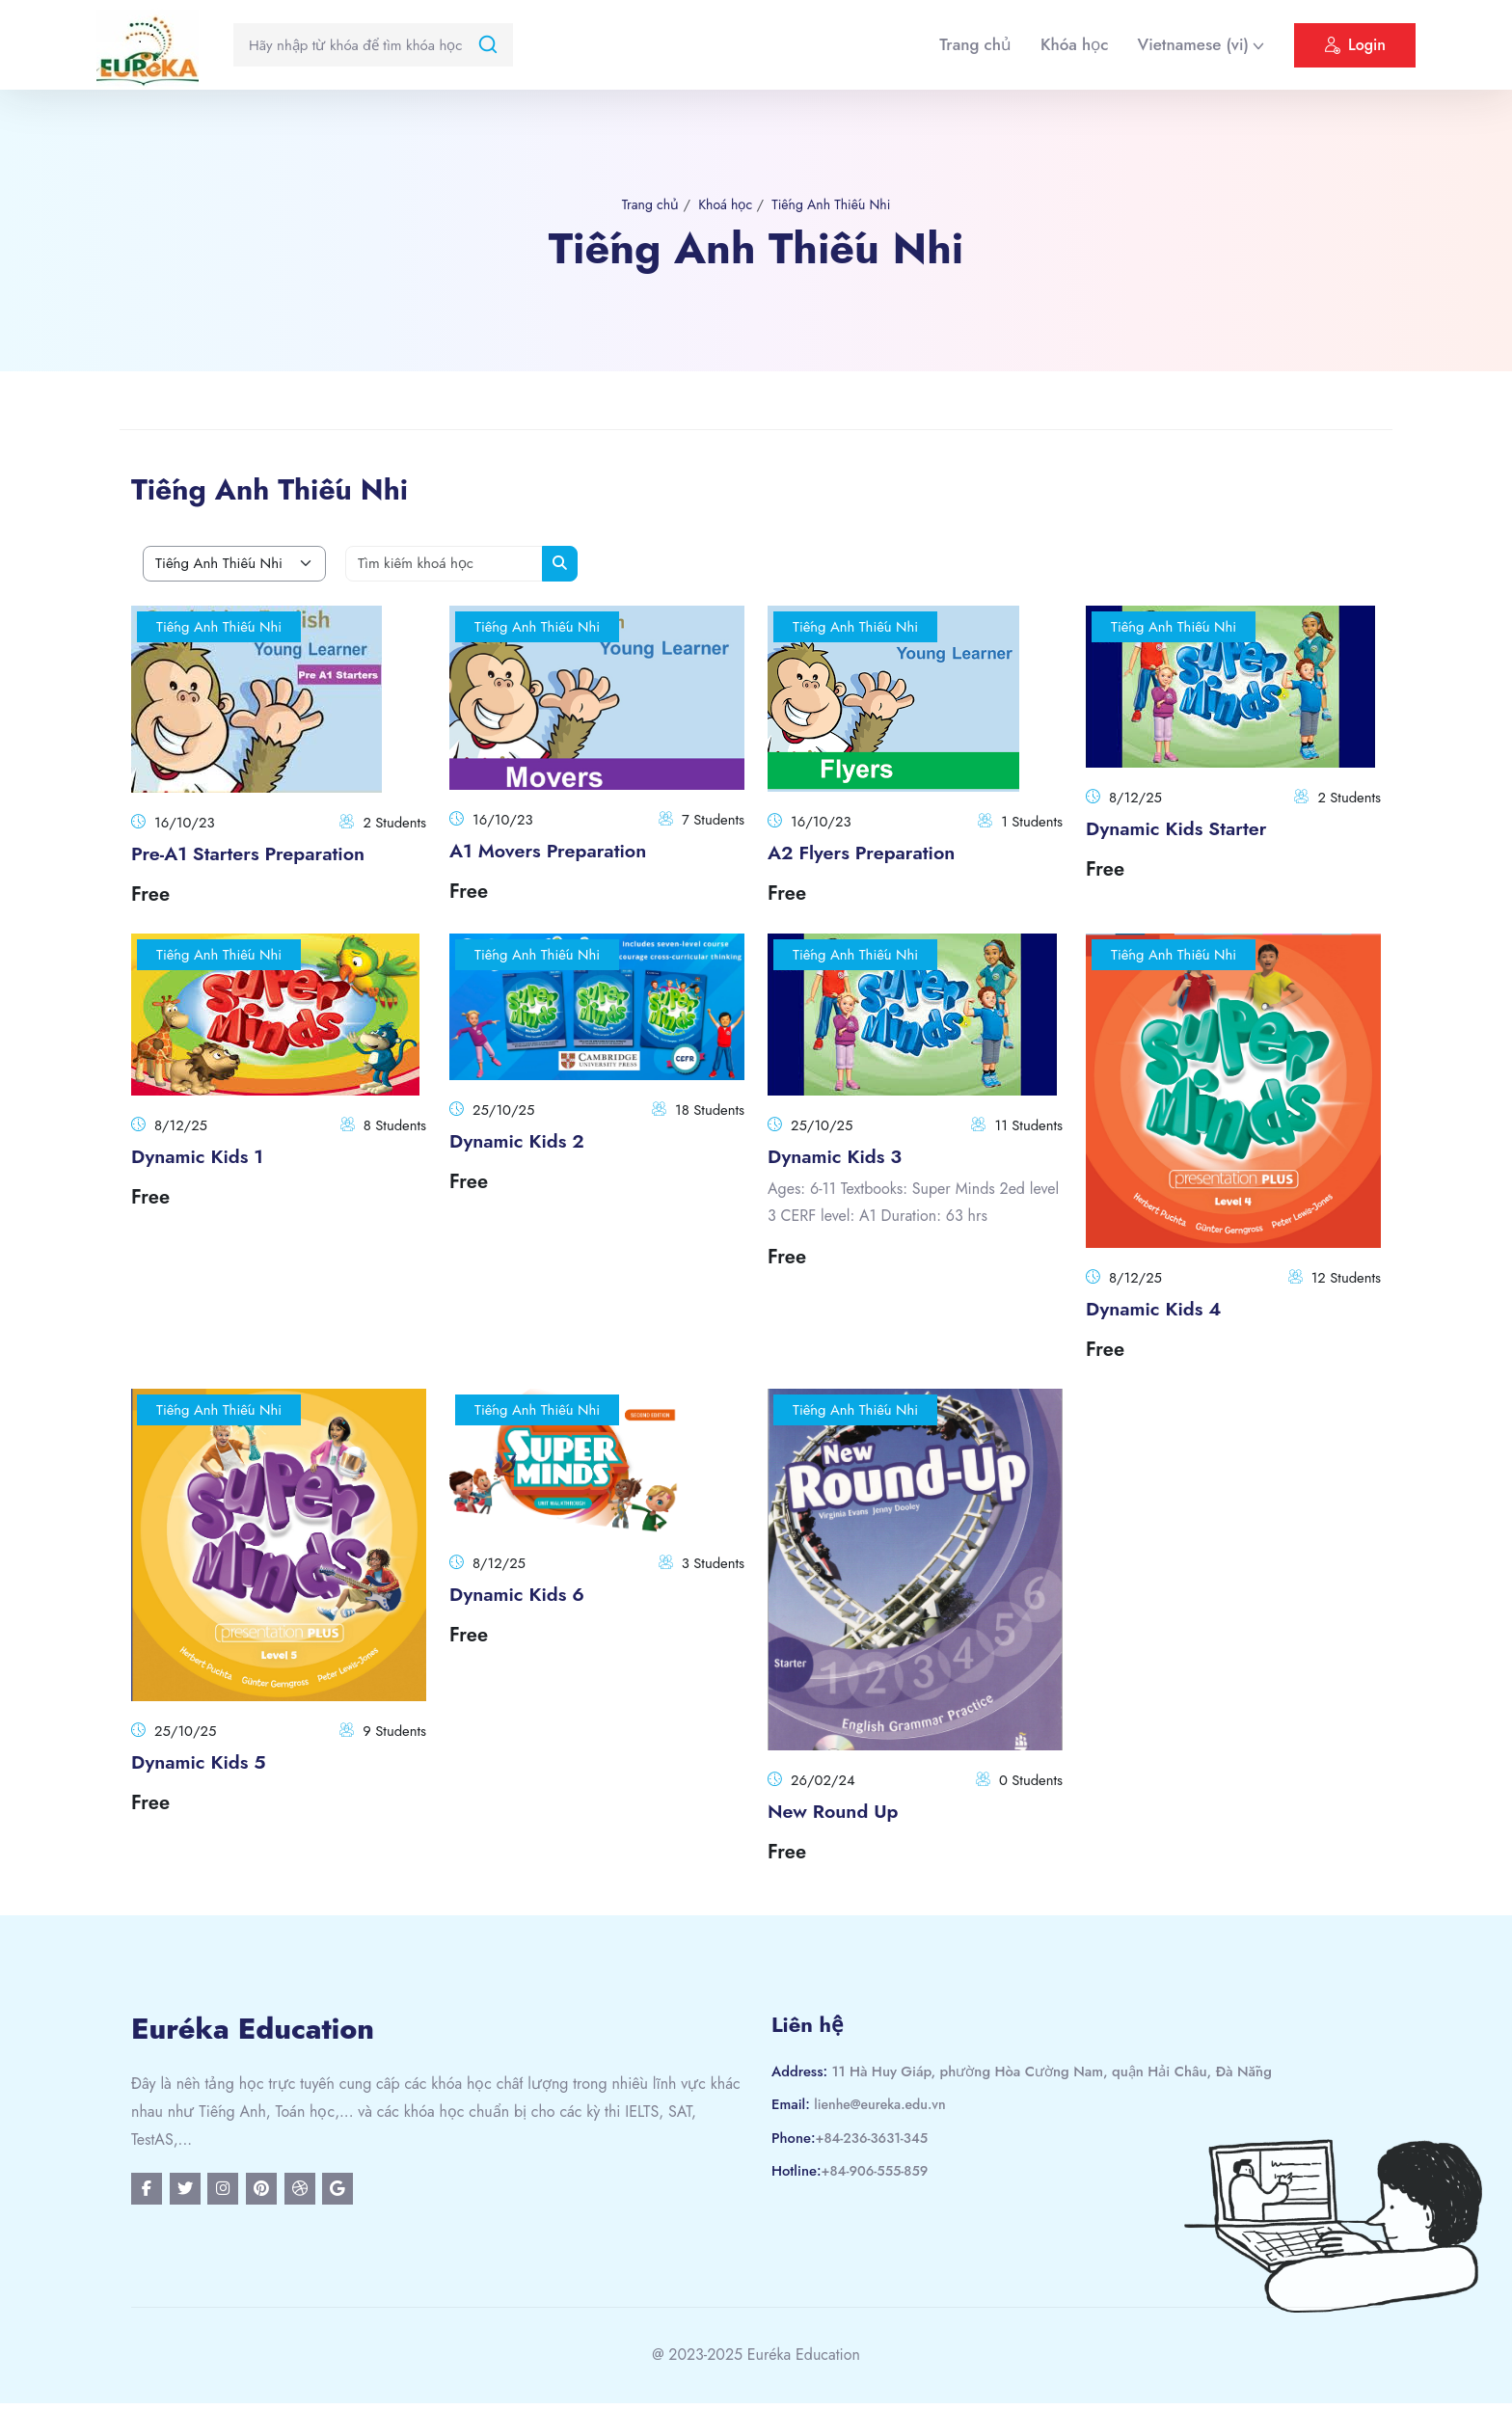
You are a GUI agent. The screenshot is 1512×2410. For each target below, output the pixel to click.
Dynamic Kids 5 (206, 1762)
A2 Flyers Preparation (872, 852)
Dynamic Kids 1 (205, 1156)
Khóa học (1074, 44)
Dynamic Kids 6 (524, 1594)
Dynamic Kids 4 (1161, 1308)
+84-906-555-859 (879, 2172)
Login (1355, 48)
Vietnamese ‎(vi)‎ (1193, 44)
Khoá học (722, 204)
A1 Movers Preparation (559, 850)
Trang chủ (975, 44)
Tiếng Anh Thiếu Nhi (835, 204)
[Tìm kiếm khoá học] (444, 564)
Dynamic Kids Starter (1186, 828)
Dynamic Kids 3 (842, 1156)
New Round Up (840, 1811)
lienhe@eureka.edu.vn (885, 2106)
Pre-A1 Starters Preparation (261, 853)
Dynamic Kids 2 (524, 1140)
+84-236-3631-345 (876, 2139)
